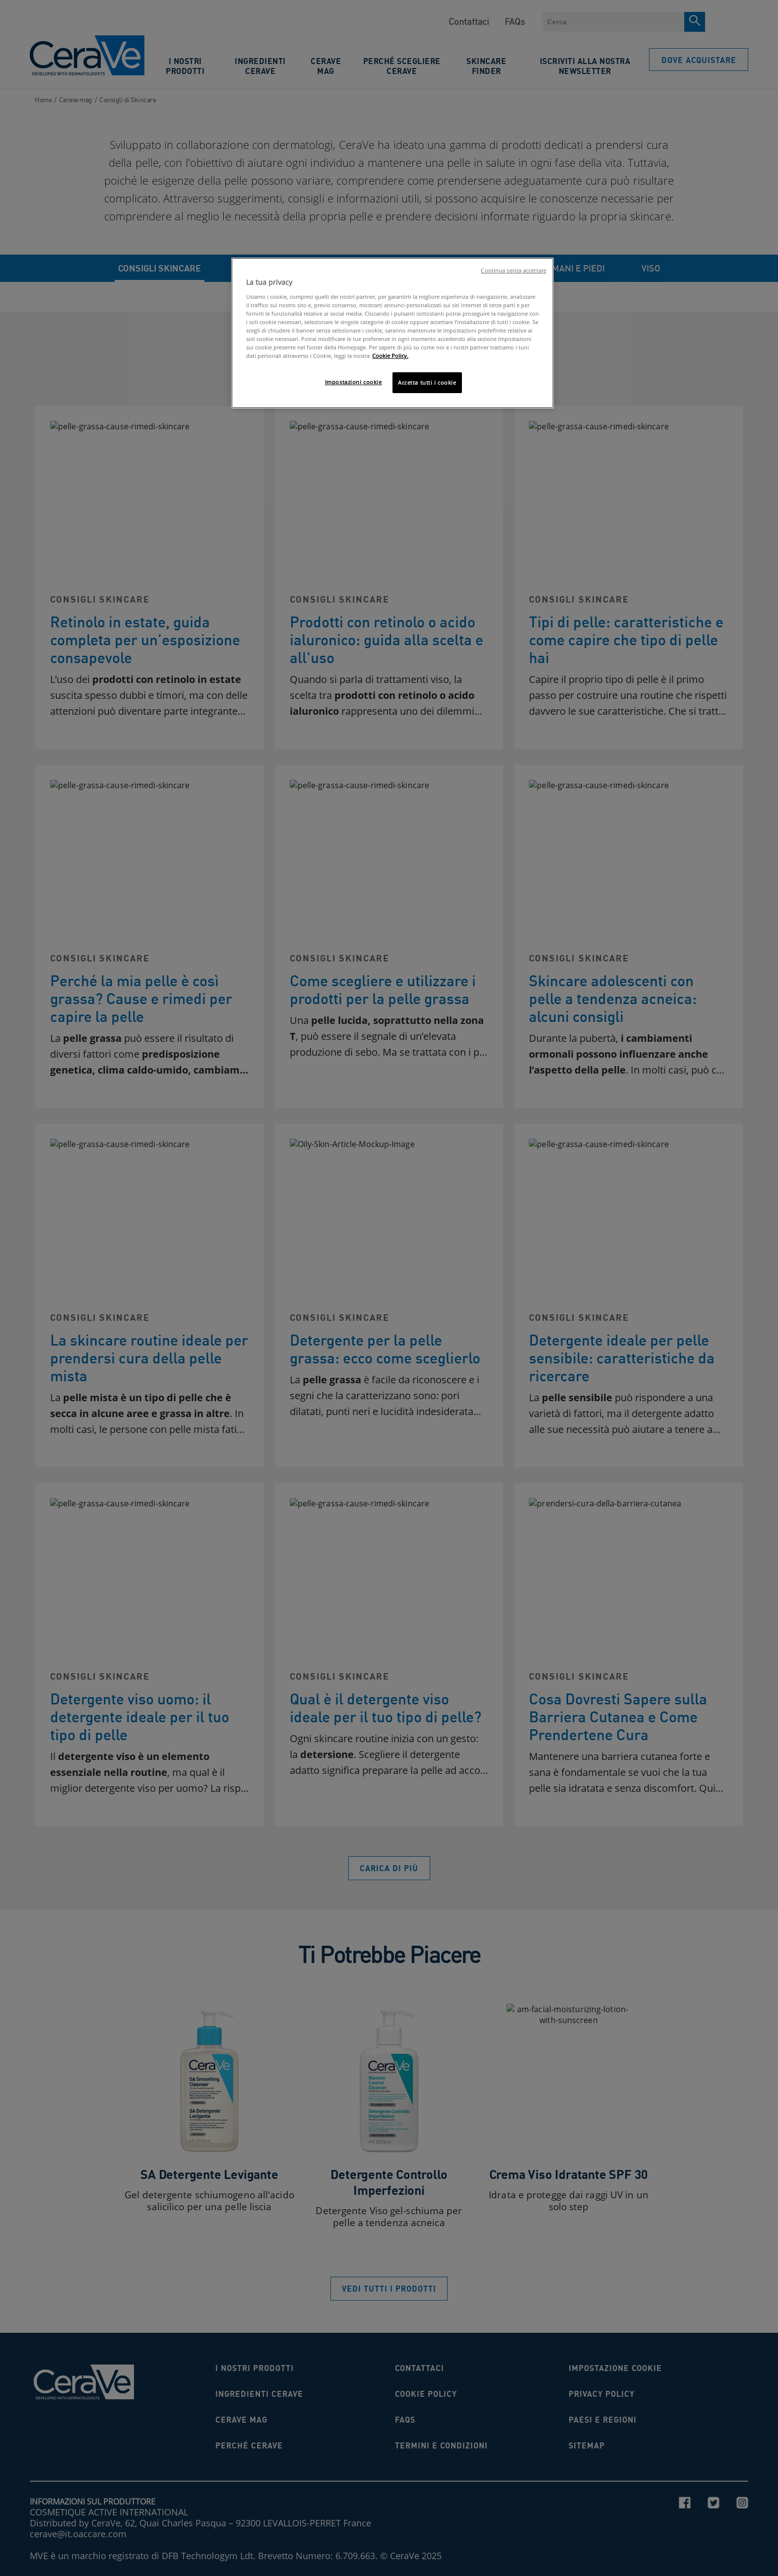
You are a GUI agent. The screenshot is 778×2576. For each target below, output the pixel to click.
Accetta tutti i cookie (427, 382)
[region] (392, 333)
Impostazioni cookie (353, 382)
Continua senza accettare (513, 270)
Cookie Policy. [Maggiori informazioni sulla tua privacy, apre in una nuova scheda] (390, 355)
